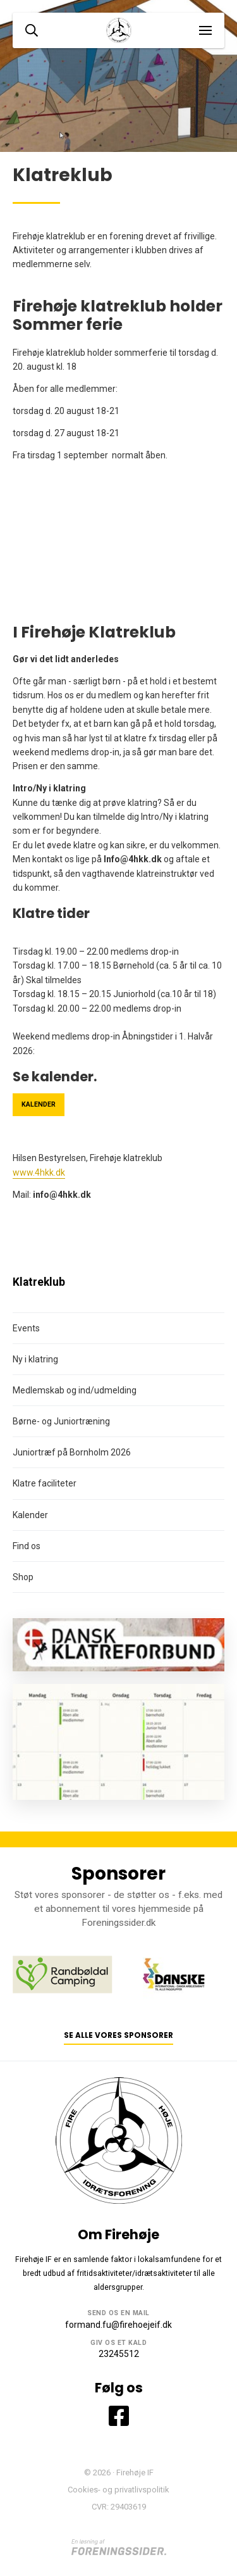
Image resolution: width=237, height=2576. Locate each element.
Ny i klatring (35, 1359)
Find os (26, 1546)
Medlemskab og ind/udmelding (75, 1390)
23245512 (119, 2354)
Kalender (38, 1104)
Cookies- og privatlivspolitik (118, 2489)
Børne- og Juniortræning (61, 1421)
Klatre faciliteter (44, 1483)
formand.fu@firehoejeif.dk (118, 2325)
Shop (23, 1577)
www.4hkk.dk (39, 1172)
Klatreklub (39, 1282)
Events (26, 1328)
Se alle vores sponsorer (118, 2035)
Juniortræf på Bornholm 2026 (72, 1452)
